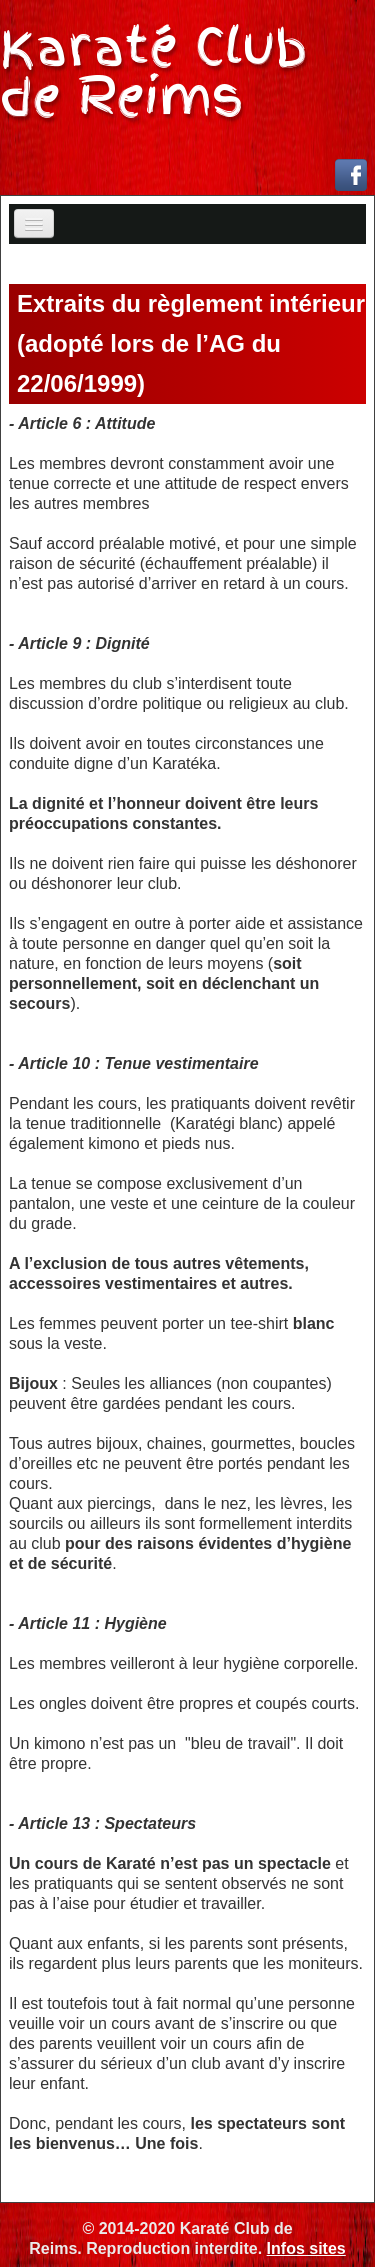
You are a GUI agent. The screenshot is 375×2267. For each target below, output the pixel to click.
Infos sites (306, 2248)
